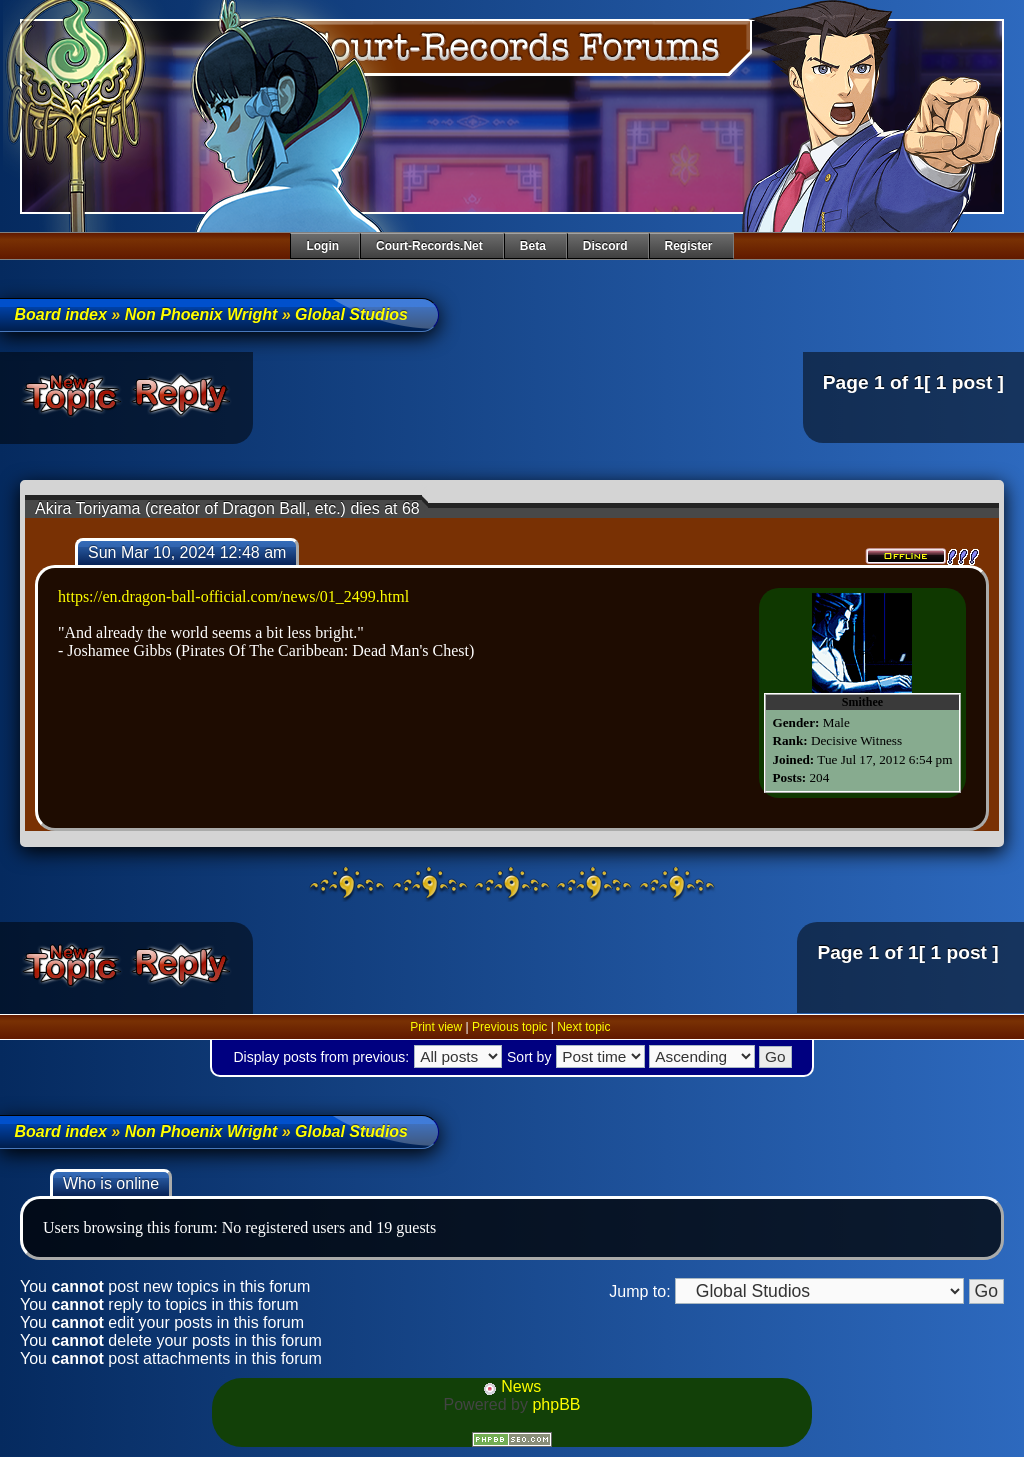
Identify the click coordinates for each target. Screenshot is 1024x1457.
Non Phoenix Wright (201, 314)
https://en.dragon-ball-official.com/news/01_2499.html (233, 596)
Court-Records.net (429, 246)
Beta (533, 246)
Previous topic (509, 1027)
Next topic (583, 1027)
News (512, 1386)
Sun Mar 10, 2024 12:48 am (187, 552)
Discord (605, 246)
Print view (436, 1027)
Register (689, 246)
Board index (60, 314)
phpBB (556, 1404)
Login (322, 246)
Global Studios (351, 314)
